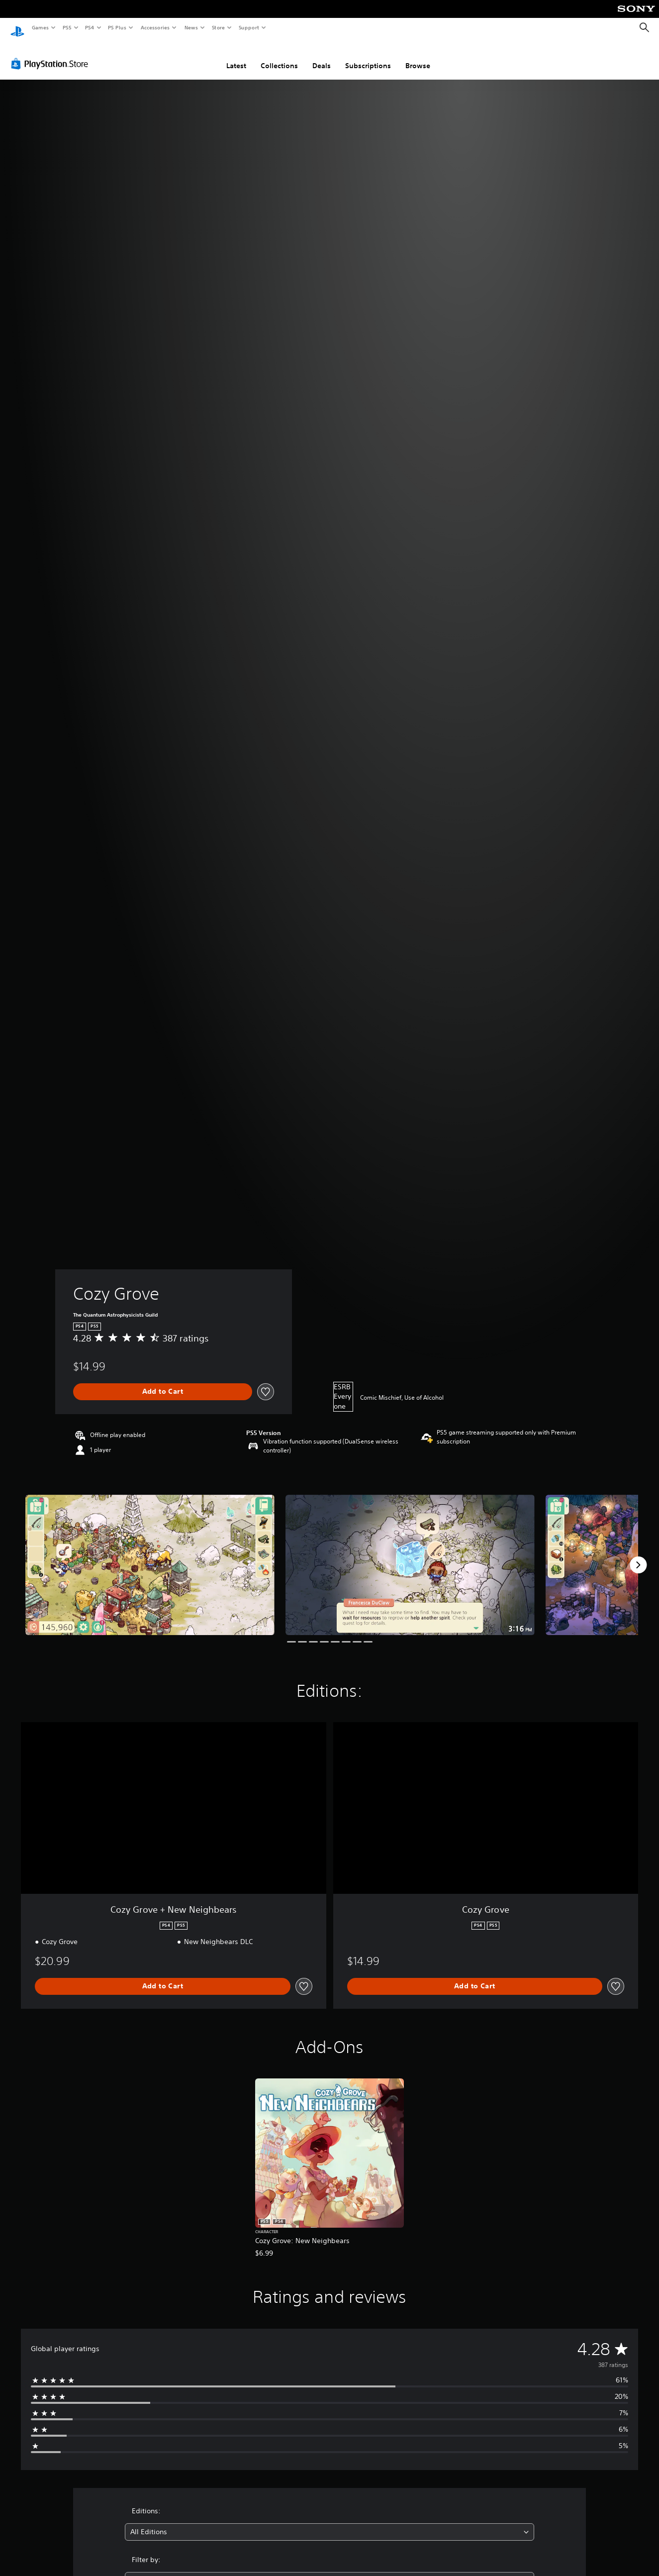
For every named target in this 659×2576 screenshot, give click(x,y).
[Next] (638, 1555)
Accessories (154, 27)
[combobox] (329, 2522)
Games (39, 27)
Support (248, 27)
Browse (417, 56)
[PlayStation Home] (17, 28)
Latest (236, 56)
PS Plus (117, 27)
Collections (279, 56)
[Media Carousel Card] (150, 1555)
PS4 (89, 27)
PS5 (67, 27)
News (191, 27)
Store (218, 27)
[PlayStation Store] (51, 54)
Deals (321, 56)
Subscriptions (368, 56)
